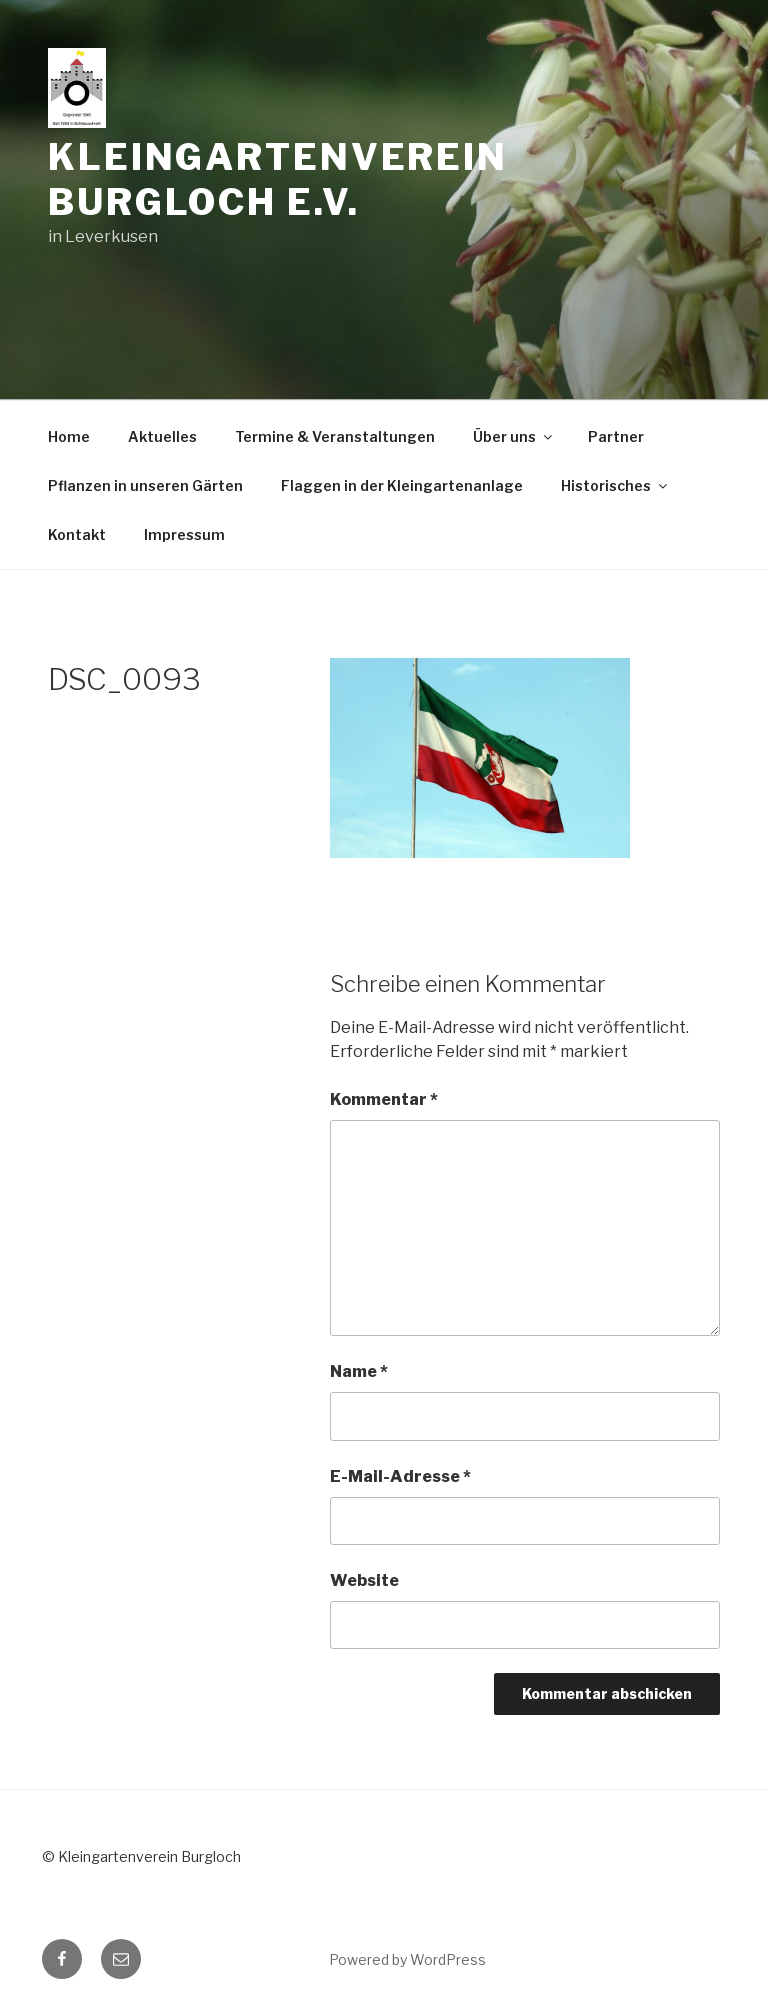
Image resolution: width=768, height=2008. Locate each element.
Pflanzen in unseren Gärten (145, 485)
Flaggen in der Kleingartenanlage (402, 485)
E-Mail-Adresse (400, 1476)
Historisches (615, 485)
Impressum (184, 534)
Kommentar (384, 1099)
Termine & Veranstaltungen (335, 436)
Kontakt (77, 534)
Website (364, 1580)
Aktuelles (162, 436)
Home (69, 436)
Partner (616, 436)
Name (359, 1371)
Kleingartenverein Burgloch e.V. (278, 179)
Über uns (514, 436)
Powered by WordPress (407, 1959)
